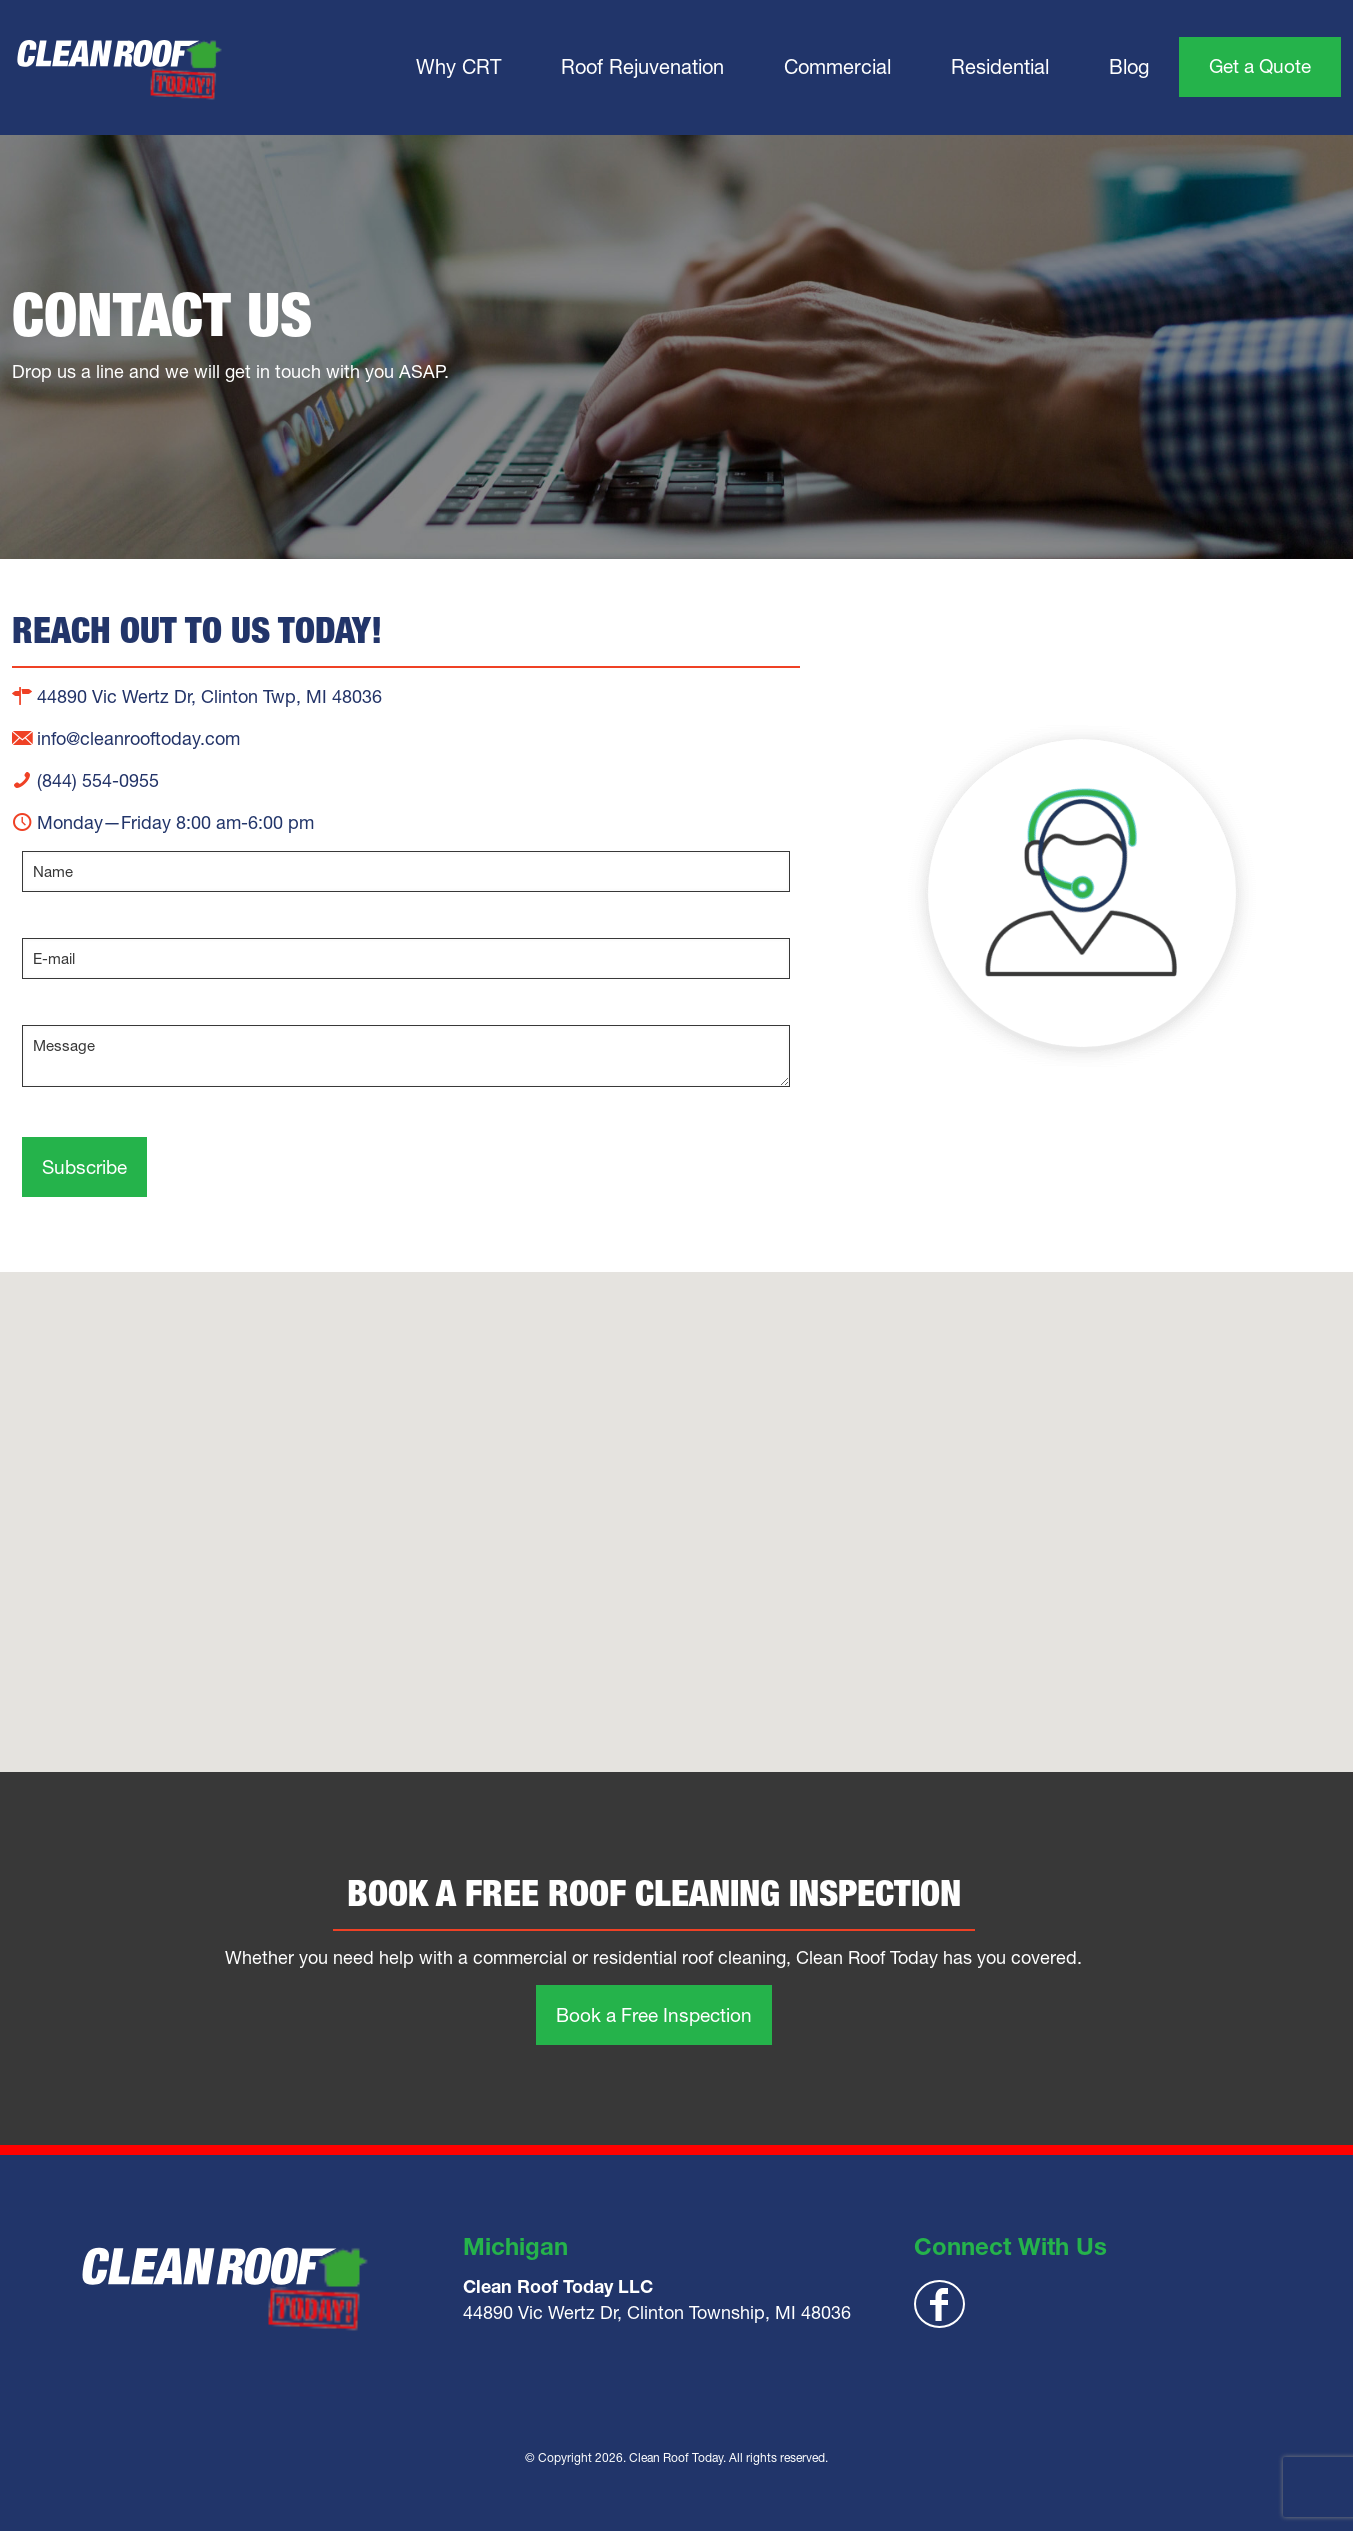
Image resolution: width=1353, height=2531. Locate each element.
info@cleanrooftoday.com (126, 738)
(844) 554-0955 (85, 780)
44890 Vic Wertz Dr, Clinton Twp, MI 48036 (197, 696)
